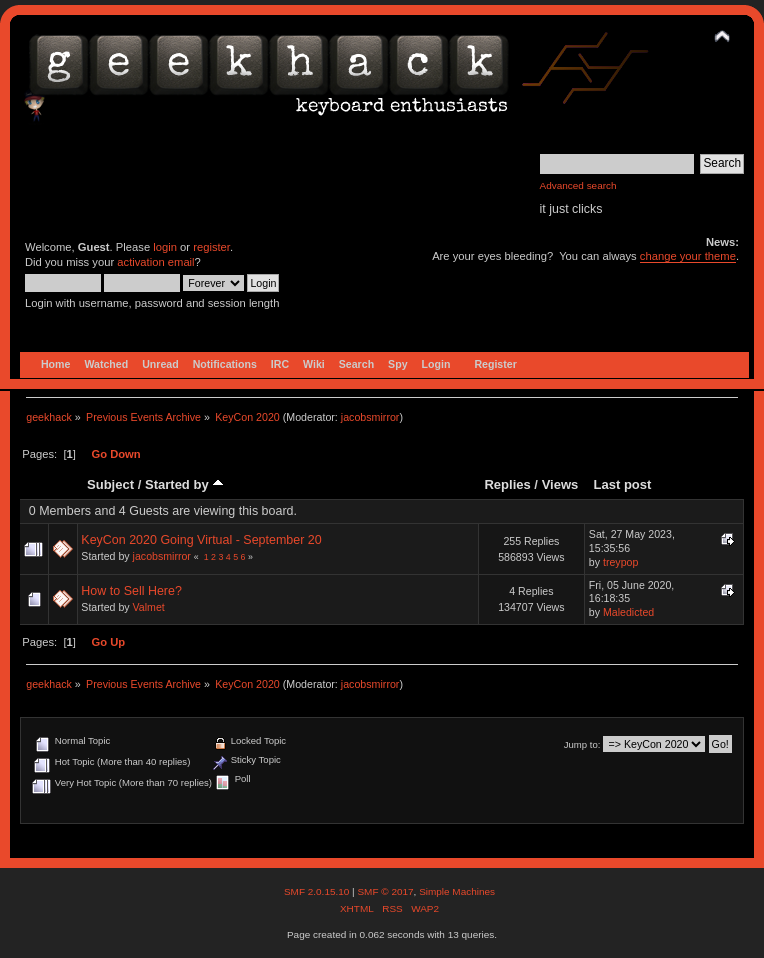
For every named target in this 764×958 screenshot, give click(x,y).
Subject (110, 484)
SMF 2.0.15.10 (318, 891)
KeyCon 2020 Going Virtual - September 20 (201, 540)
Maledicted (628, 612)
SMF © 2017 (385, 891)
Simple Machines (457, 891)
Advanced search (578, 185)
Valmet (149, 607)
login (165, 247)
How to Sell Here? (131, 591)
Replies (507, 484)
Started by (184, 484)
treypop (620, 562)
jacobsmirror (370, 417)
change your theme (688, 256)
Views (560, 484)
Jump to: (582, 744)
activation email (155, 262)
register (211, 247)
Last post (622, 484)
